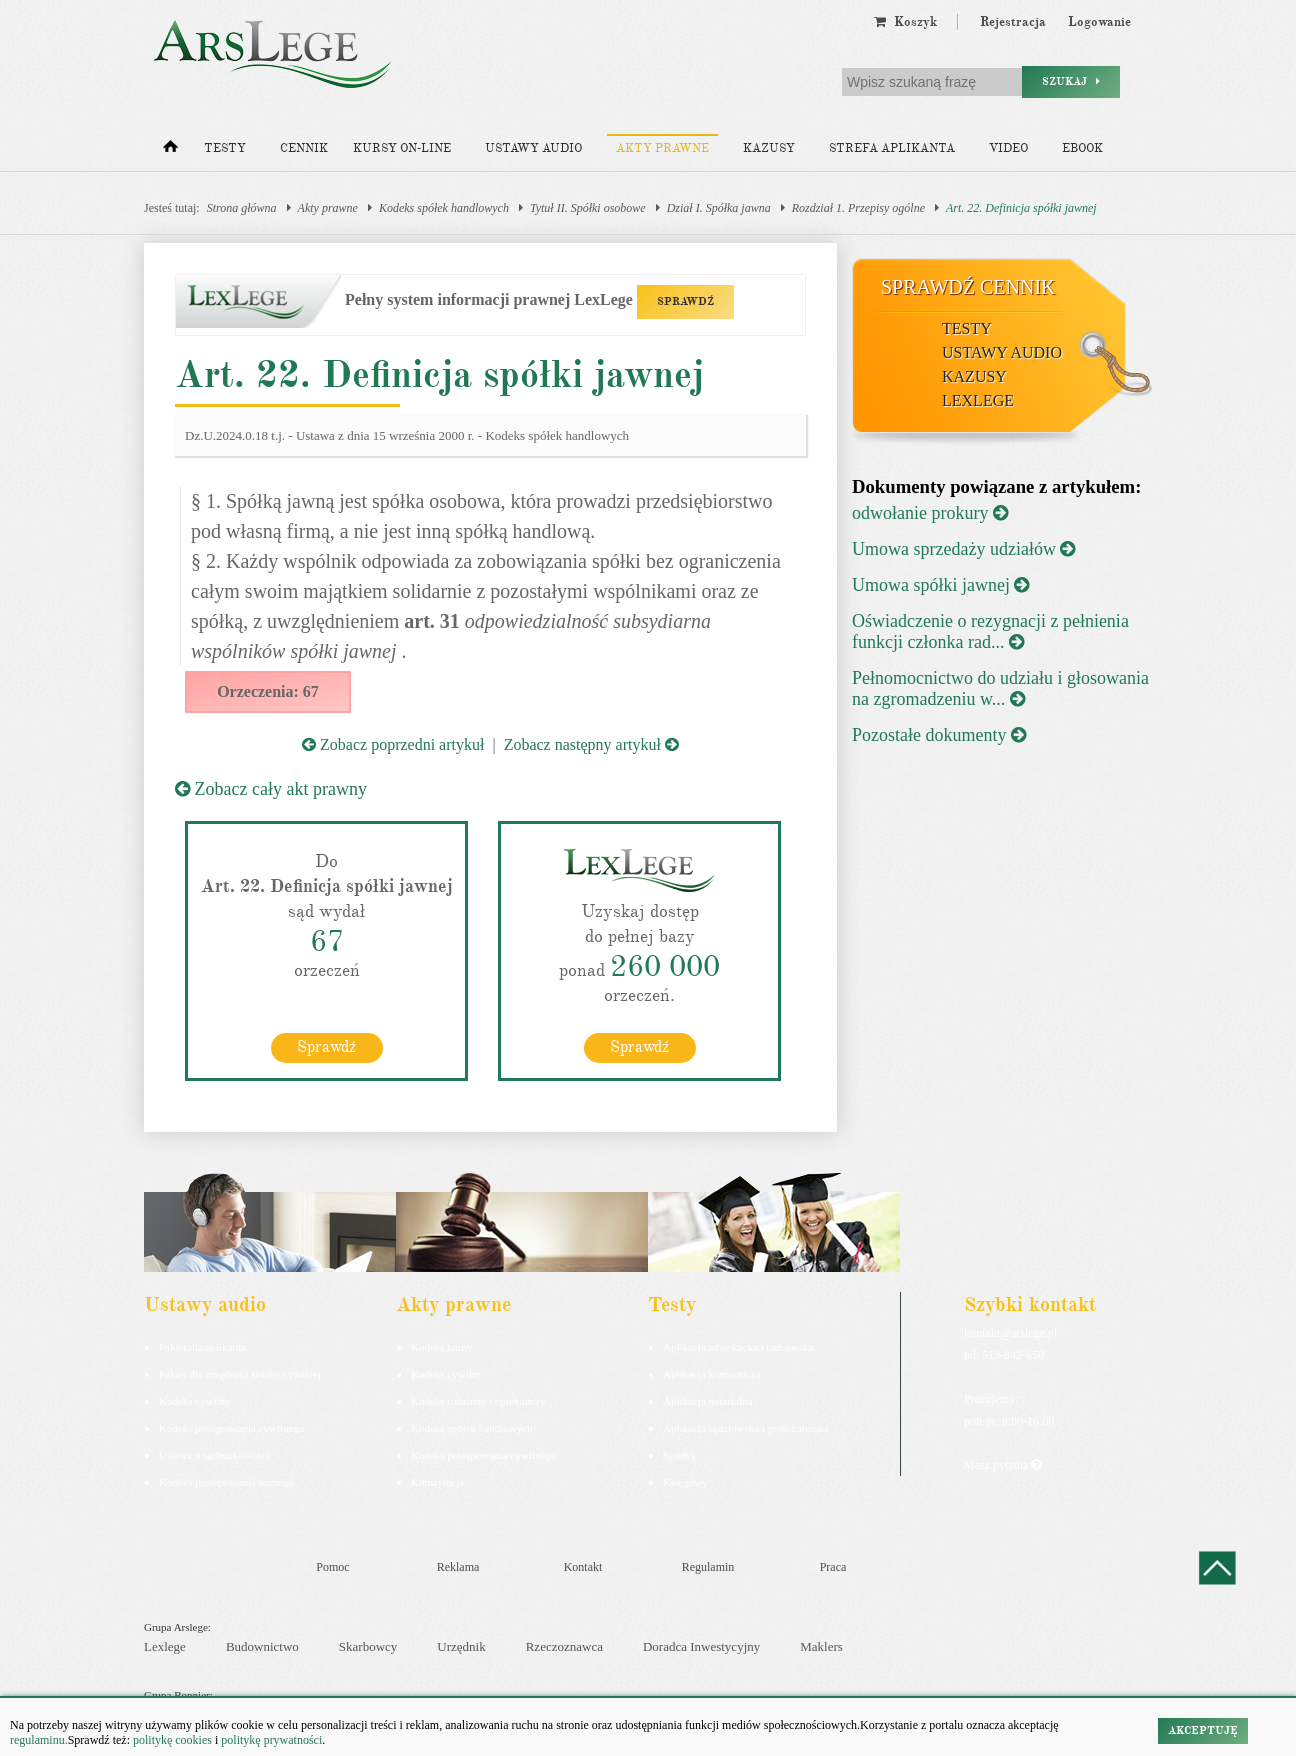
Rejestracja (1013, 22)
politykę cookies (172, 1740)
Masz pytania (1002, 1465)
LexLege (978, 400)
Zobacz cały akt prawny (271, 789)
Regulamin (708, 1567)
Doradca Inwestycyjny (701, 1646)
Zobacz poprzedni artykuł (393, 744)
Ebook (1082, 148)
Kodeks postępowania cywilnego (231, 1428)
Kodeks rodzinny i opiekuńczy (478, 1401)
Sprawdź (326, 1047)
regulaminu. (39, 1740)
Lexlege (165, 1646)
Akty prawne (662, 148)
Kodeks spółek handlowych (444, 208)
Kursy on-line (402, 148)
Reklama (458, 1567)
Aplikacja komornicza (711, 1374)
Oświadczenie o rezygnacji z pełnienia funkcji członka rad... (990, 631)
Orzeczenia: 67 (268, 691)
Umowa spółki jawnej (940, 585)
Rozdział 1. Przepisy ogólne (858, 208)
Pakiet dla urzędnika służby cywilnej (240, 1374)
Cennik (304, 148)
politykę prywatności (271, 1740)
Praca (833, 1567)
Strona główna (242, 208)
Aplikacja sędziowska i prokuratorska (746, 1428)
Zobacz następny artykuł (591, 744)
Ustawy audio (533, 148)
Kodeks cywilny (195, 1401)
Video (1008, 148)
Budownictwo (262, 1646)
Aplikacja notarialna (708, 1401)
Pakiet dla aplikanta (202, 1347)
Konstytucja (437, 1482)
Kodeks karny (441, 1347)
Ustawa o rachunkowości (214, 1455)
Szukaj (1071, 81)
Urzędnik (461, 1646)
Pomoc (332, 1567)
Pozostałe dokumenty (939, 735)
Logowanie (1099, 22)
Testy (225, 148)
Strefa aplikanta (892, 148)
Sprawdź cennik (968, 287)
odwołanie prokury (930, 513)
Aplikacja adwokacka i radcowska (738, 1347)
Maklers (821, 1646)
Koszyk (905, 22)
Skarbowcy (368, 1646)
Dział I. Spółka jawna (719, 208)
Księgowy (685, 1482)
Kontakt (583, 1567)
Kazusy (769, 148)
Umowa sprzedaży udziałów (963, 549)
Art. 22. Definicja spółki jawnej (1021, 208)
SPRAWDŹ (685, 301)
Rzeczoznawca (564, 1646)
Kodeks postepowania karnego (226, 1482)
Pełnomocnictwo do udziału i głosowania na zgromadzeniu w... (1000, 688)
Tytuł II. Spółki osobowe (588, 208)
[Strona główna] (170, 151)
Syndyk (680, 1455)
